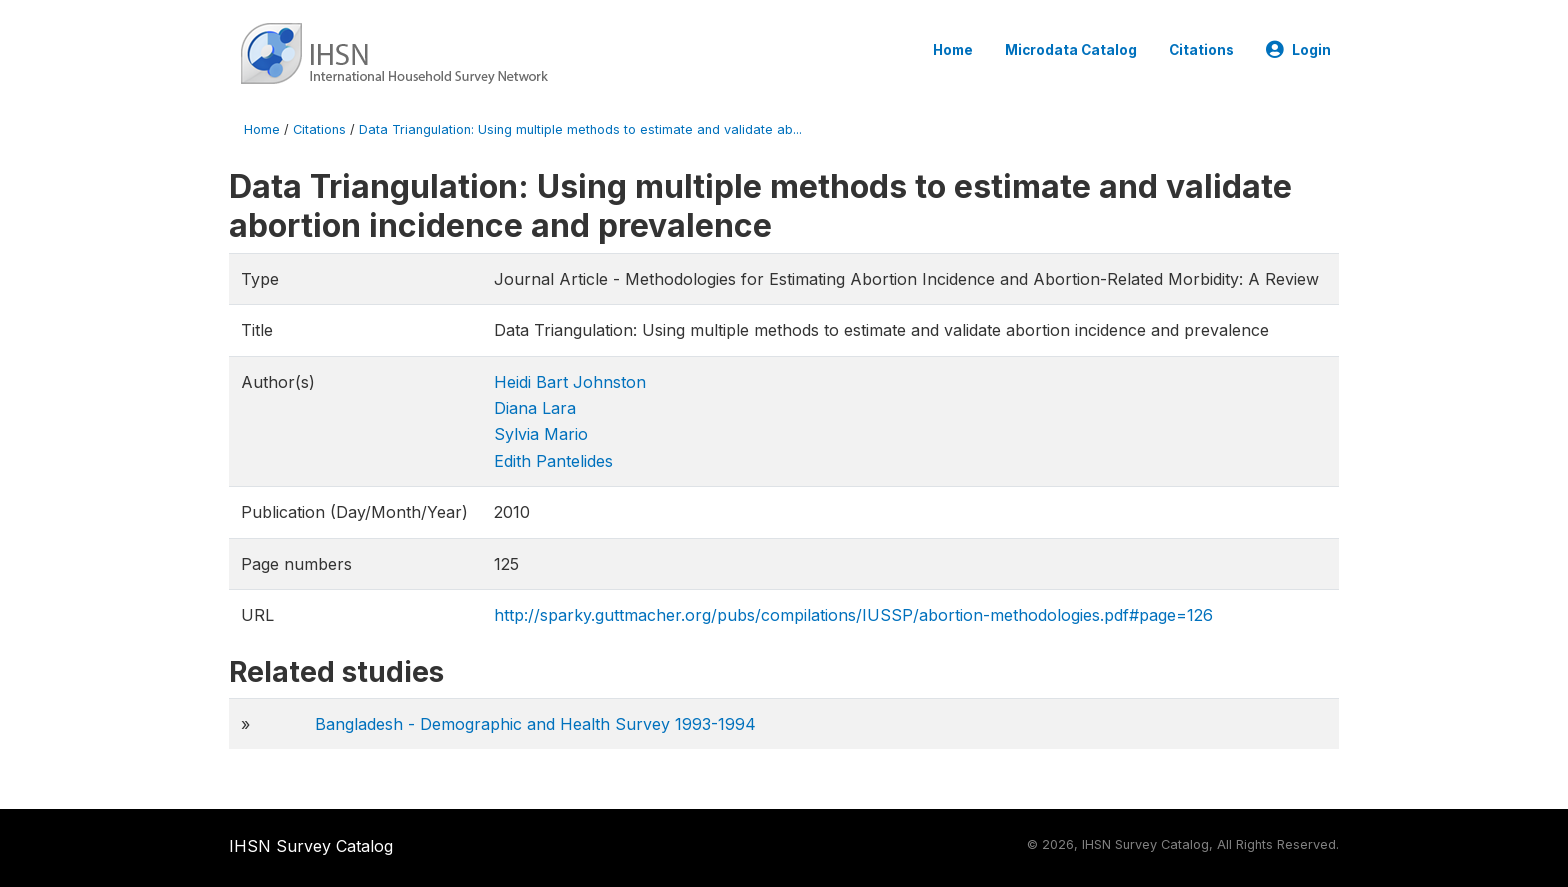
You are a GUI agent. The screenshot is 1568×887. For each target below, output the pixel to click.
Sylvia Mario (541, 434)
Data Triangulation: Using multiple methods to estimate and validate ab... (580, 129)
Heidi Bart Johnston (570, 382)
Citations (1201, 50)
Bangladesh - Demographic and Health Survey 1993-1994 (535, 724)
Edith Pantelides (553, 461)
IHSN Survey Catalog (311, 846)
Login (1298, 50)
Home (953, 50)
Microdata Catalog (1071, 50)
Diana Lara (535, 408)
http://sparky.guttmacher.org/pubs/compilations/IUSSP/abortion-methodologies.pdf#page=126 (853, 615)
